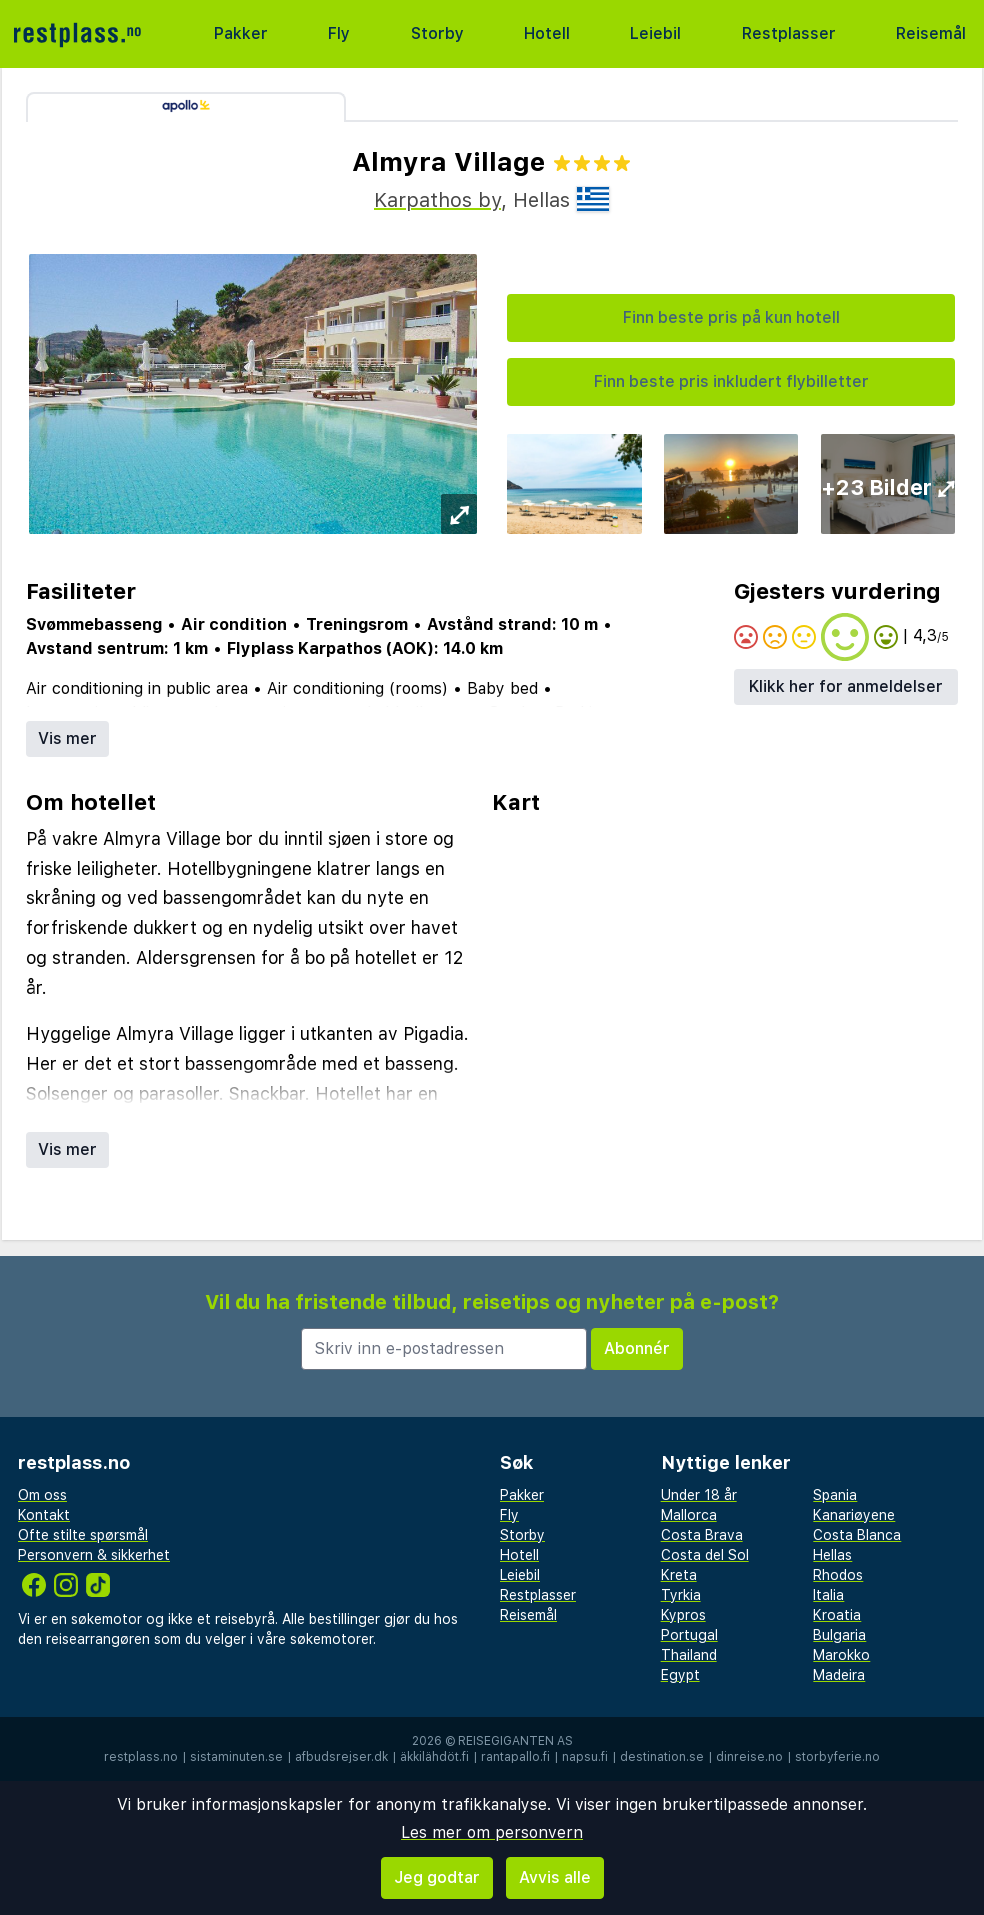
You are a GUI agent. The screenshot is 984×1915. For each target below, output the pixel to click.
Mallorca (689, 1515)
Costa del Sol (705, 1555)
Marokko (841, 1655)
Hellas (832, 1555)
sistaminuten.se (236, 1757)
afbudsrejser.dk (341, 1757)
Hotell (547, 33)
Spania (835, 1495)
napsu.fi (585, 1757)
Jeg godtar (437, 1877)
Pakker (241, 33)
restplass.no (141, 1757)
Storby (437, 33)
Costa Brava (702, 1535)
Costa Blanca (857, 1535)
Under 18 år (699, 1495)
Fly (339, 33)
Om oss (42, 1495)
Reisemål (931, 33)
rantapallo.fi (515, 1757)
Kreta (679, 1575)
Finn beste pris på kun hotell (731, 317)
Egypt (680, 1675)
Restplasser (789, 33)
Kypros (683, 1615)
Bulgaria (839, 1635)
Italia (828, 1595)
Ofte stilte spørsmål (83, 1535)
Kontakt (44, 1515)
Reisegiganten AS (515, 1741)
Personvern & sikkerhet (94, 1555)
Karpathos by (437, 200)
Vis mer (67, 738)
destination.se (662, 1757)
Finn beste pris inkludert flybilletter (731, 381)
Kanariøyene (854, 1515)
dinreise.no (749, 1757)
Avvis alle (555, 1877)
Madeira (839, 1675)
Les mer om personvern (492, 1832)
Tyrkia (681, 1595)
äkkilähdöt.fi (434, 1757)
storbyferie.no (837, 1757)
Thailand (689, 1655)
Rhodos (838, 1575)
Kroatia (837, 1615)
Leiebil (655, 33)
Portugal (689, 1635)
